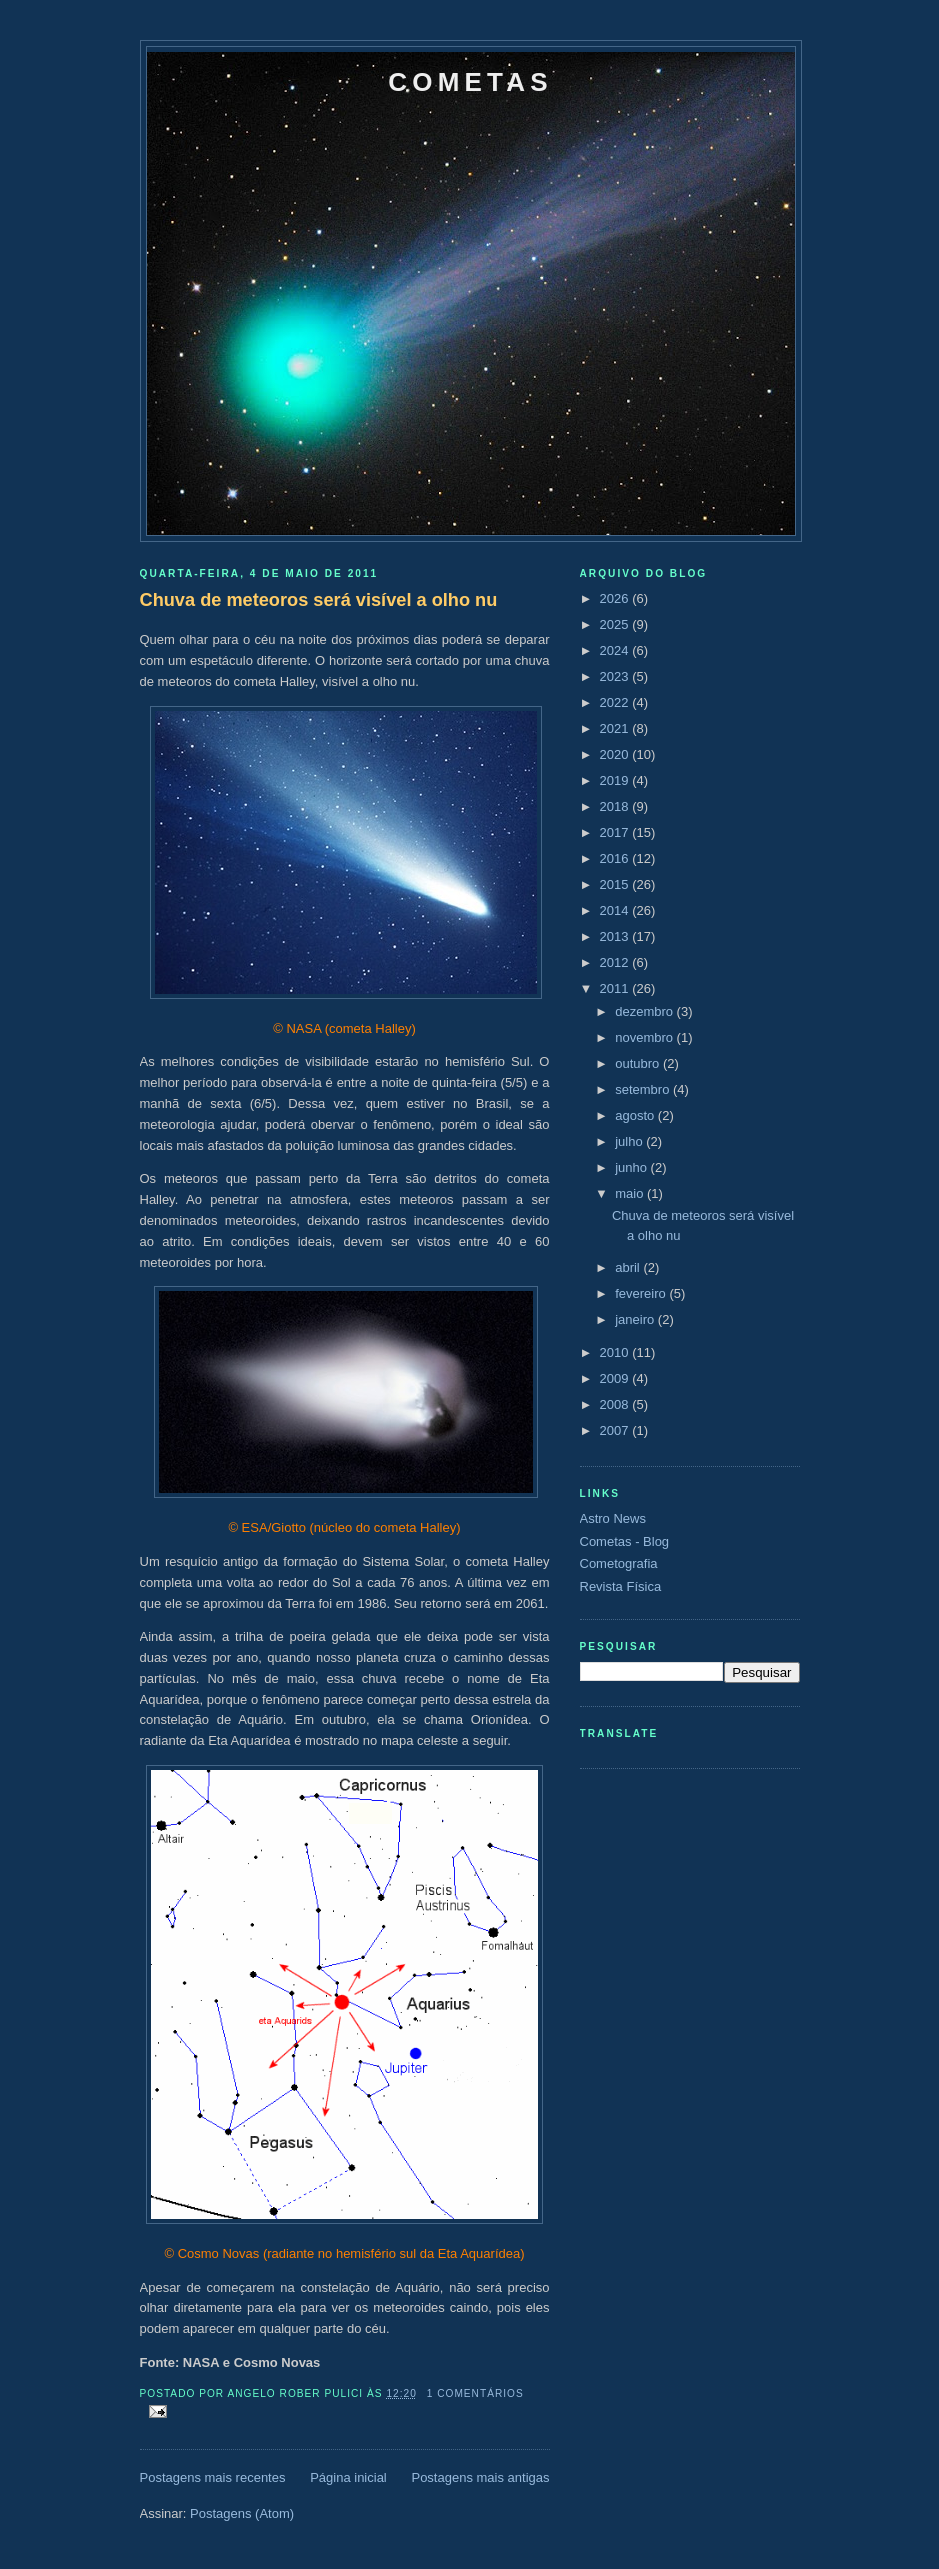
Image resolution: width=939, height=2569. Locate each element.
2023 (616, 676)
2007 (616, 1430)
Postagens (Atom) (242, 2513)
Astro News (613, 1518)
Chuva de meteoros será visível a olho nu (319, 600)
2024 (616, 650)
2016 (616, 858)
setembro (644, 1089)
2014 (616, 910)
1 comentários (475, 2393)
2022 (616, 702)
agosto (636, 1115)
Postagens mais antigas (480, 2477)
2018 (616, 806)
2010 (616, 1352)
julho (630, 1141)
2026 (616, 598)
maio (631, 1193)
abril (629, 1267)
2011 (616, 988)
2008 (616, 1404)
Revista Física (621, 1586)
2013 (616, 936)
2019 (616, 780)
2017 (616, 832)
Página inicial (348, 2477)
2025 (616, 624)
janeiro (636, 1319)
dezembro (645, 1011)
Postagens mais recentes (213, 2477)
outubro (639, 1063)
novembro (645, 1037)
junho (632, 1167)
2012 (616, 962)
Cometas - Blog (625, 1541)
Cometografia (619, 1563)
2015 (616, 884)
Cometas (470, 82)
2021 (616, 728)
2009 (616, 1378)
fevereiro (642, 1293)
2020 (616, 754)
